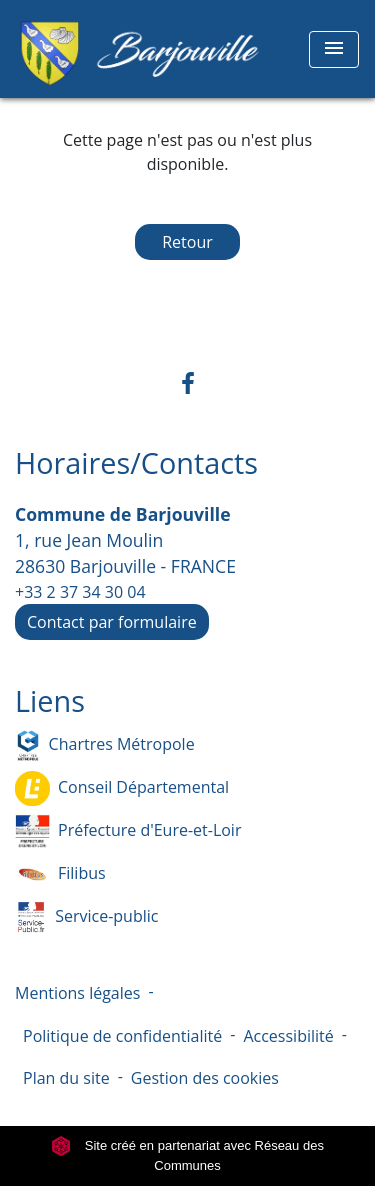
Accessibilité (288, 1036)
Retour (187, 242)
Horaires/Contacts (136, 463)
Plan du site (66, 1078)
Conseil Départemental (122, 788)
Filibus (60, 874)
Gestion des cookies (205, 1078)
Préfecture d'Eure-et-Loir (128, 831)
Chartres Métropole (105, 745)
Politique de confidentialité (122, 1036)
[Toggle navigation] (334, 49)
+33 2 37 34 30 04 (80, 592)
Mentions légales (77, 993)
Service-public (86, 917)
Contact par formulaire (112, 622)
